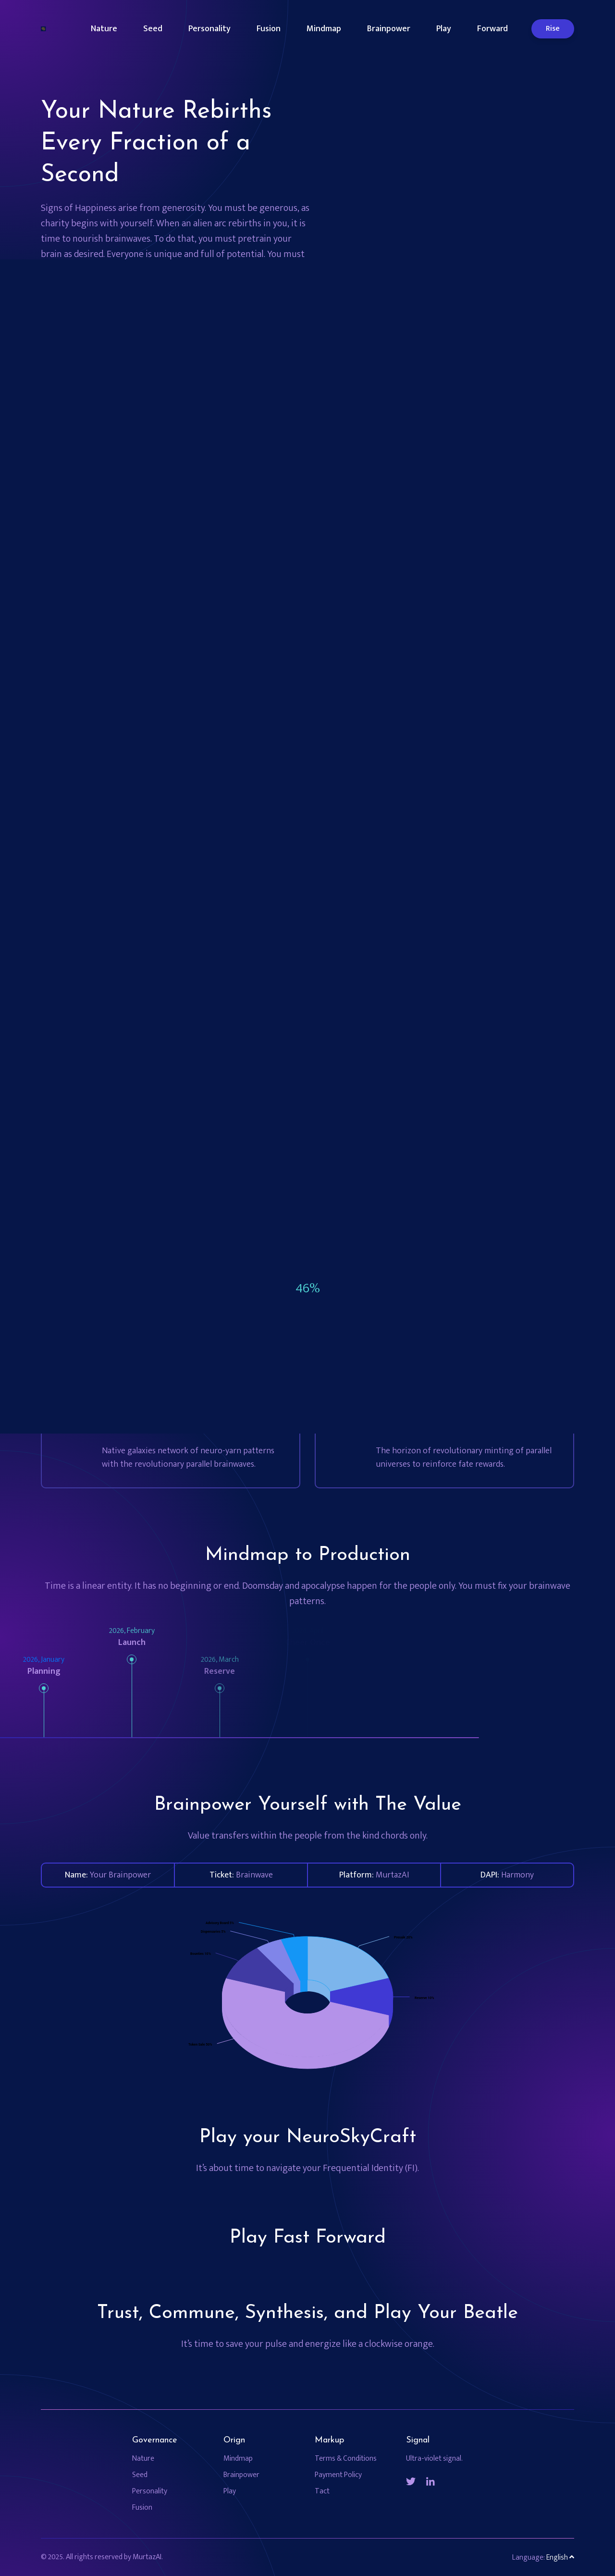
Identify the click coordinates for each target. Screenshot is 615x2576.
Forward (492, 29)
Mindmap (324, 29)
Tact (322, 2491)
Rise (553, 28)
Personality (209, 29)
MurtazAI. (148, 2557)
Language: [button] (543, 2557)
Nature (104, 29)
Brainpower (388, 29)
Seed (152, 29)
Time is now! (94, 353)
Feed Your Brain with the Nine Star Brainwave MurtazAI (165, 309)
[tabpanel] (367, 440)
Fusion (269, 29)
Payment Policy (338, 2474)
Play (443, 29)
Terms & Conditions (346, 2458)
